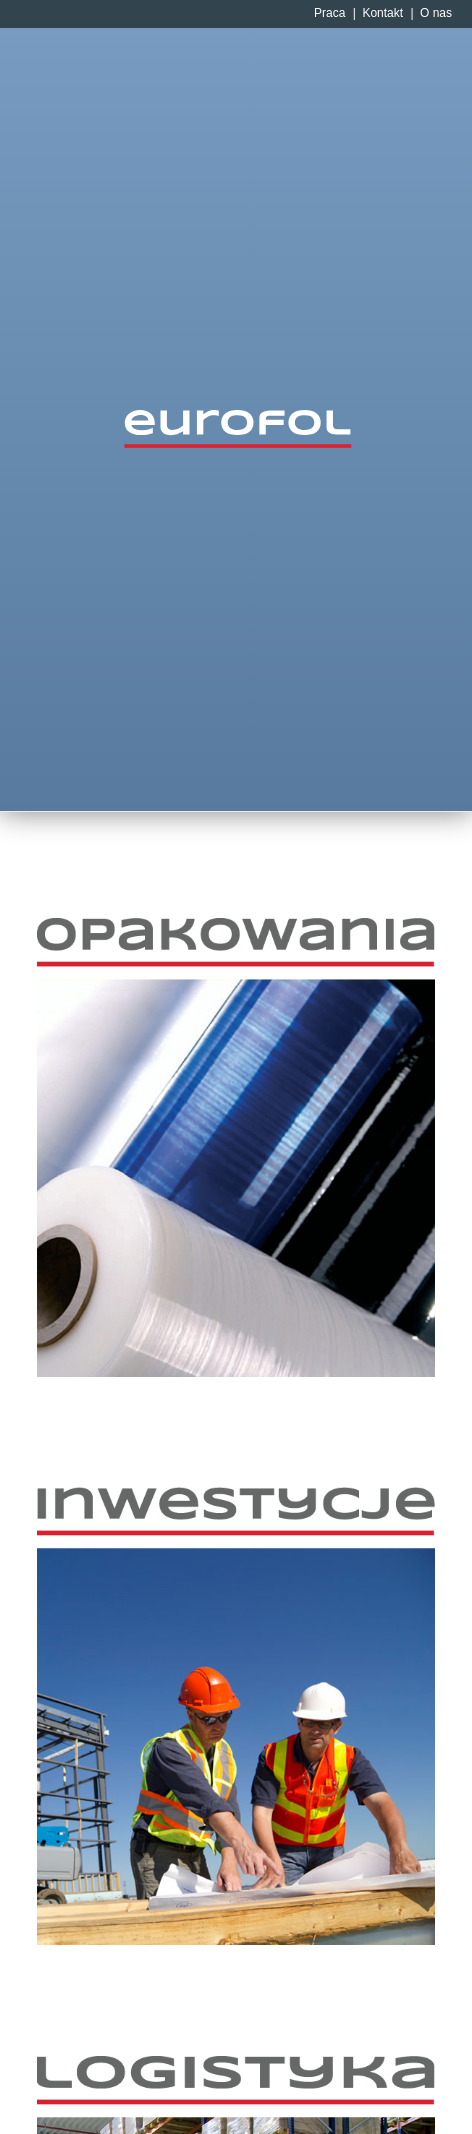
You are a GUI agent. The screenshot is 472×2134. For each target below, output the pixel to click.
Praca (329, 13)
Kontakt (382, 13)
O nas (436, 13)
